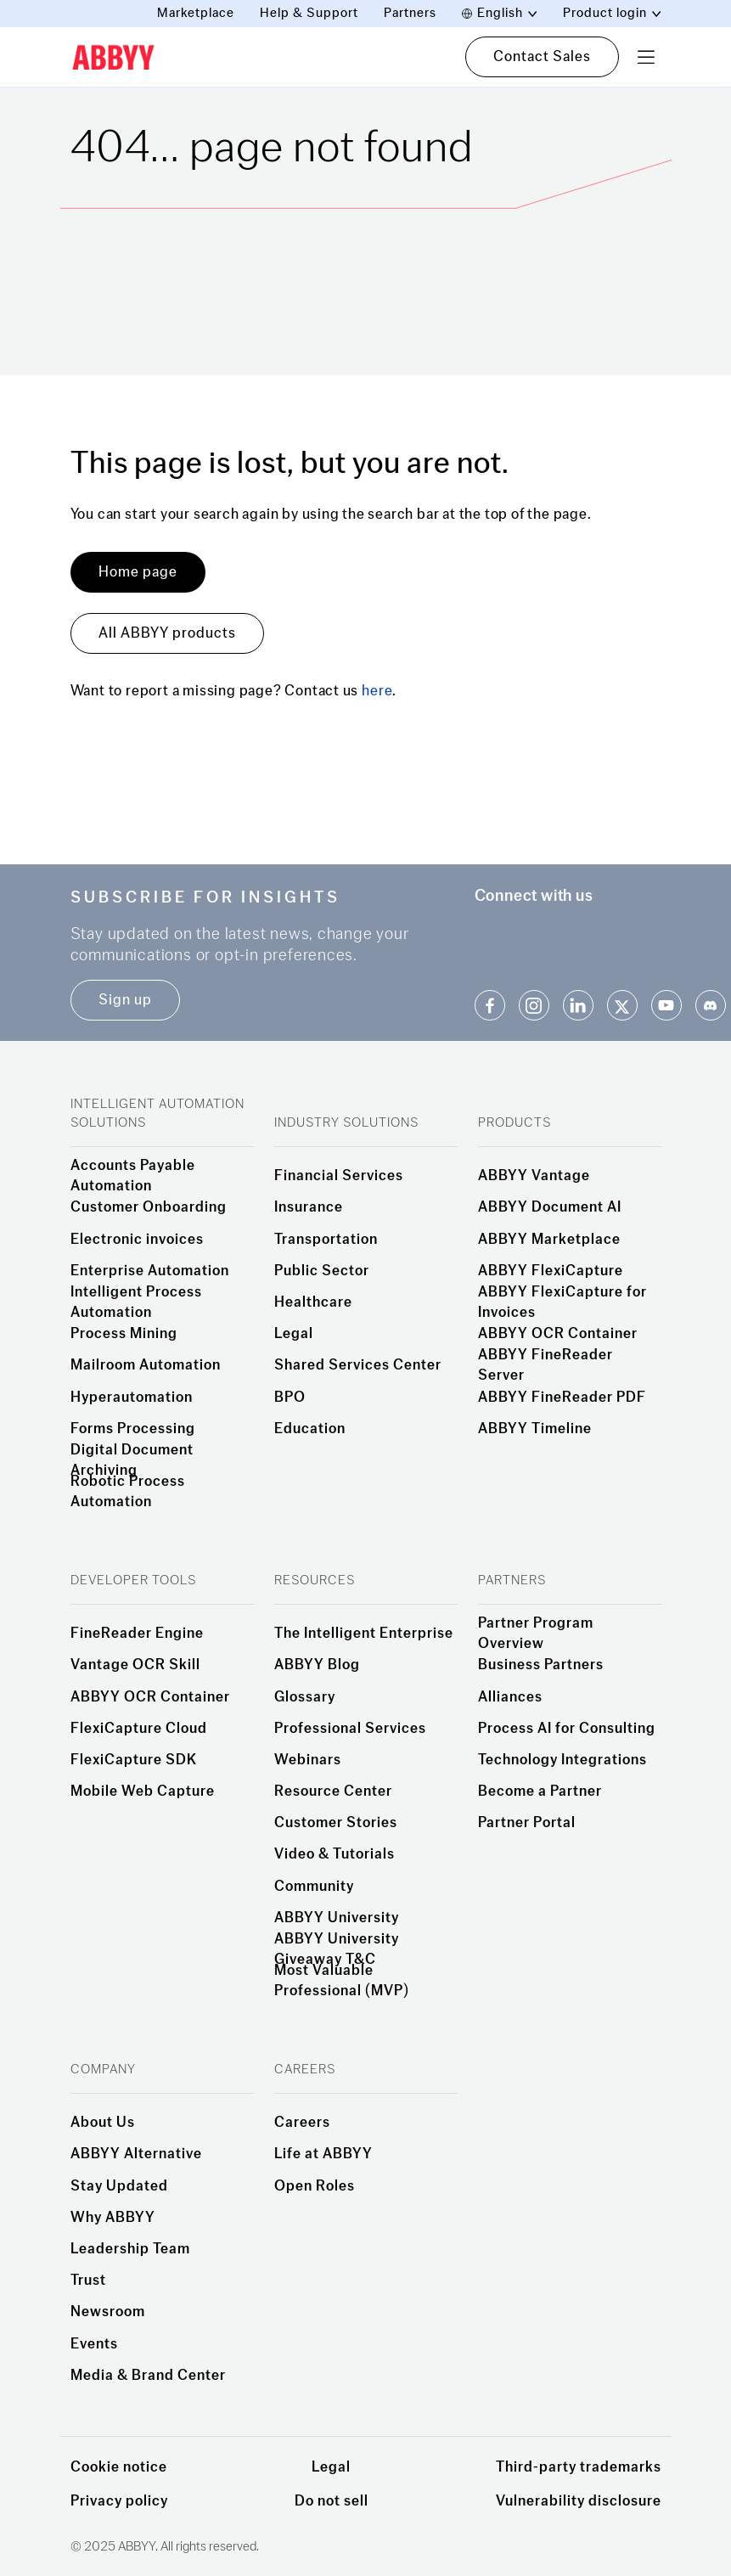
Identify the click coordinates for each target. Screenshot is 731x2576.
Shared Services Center (357, 1365)
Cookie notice (118, 2467)
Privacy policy (119, 2501)
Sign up (125, 1000)
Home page (137, 572)
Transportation (326, 1239)
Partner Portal (527, 1823)
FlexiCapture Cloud (138, 1728)
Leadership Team (130, 2249)
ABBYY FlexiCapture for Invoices (562, 1302)
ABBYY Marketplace (549, 1239)
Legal (293, 1333)
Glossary (304, 1697)
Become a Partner (540, 1791)
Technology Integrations (562, 1760)
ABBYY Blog (317, 1665)
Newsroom (107, 2312)
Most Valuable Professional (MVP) (341, 1980)
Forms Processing (132, 1429)
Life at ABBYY (323, 2154)
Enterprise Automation (149, 1271)
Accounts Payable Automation (132, 1176)
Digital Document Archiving (132, 1460)
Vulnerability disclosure (578, 2501)
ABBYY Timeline (535, 1429)
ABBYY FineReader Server (545, 1365)
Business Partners (541, 1665)
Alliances (510, 1697)
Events (94, 2344)
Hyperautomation (131, 1397)
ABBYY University (336, 1918)
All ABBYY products (167, 633)
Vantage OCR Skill (135, 1665)
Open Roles (314, 2186)
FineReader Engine (137, 1633)
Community (314, 1886)
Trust (88, 2280)
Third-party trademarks (578, 2467)
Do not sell (331, 2501)
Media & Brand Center (148, 2375)
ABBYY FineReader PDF (562, 1397)
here (377, 691)
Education (310, 1429)
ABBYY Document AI (549, 1207)
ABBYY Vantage (534, 1176)
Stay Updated (119, 2186)
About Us (102, 2122)
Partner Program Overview (535, 1633)
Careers (302, 2122)
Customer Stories (335, 1823)
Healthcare (313, 1302)
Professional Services (350, 1728)
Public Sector (321, 1271)
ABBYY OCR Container (558, 1333)
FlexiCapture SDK (133, 1760)
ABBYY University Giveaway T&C (336, 1949)
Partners (410, 13)
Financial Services (338, 1176)
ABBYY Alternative (136, 2154)
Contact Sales (542, 56)
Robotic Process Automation (127, 1491)
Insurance (308, 1207)
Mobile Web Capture (142, 1791)
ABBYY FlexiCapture (550, 1271)
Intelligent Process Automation (136, 1302)
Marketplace (195, 13)
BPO (290, 1397)
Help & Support (309, 13)
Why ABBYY (112, 2217)
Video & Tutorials (334, 1854)
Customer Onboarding (148, 1207)
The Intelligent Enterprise (363, 1633)
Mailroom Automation (145, 1365)
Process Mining (123, 1333)
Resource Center (333, 1791)
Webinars (307, 1760)
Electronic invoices (137, 1239)
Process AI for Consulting (566, 1728)
